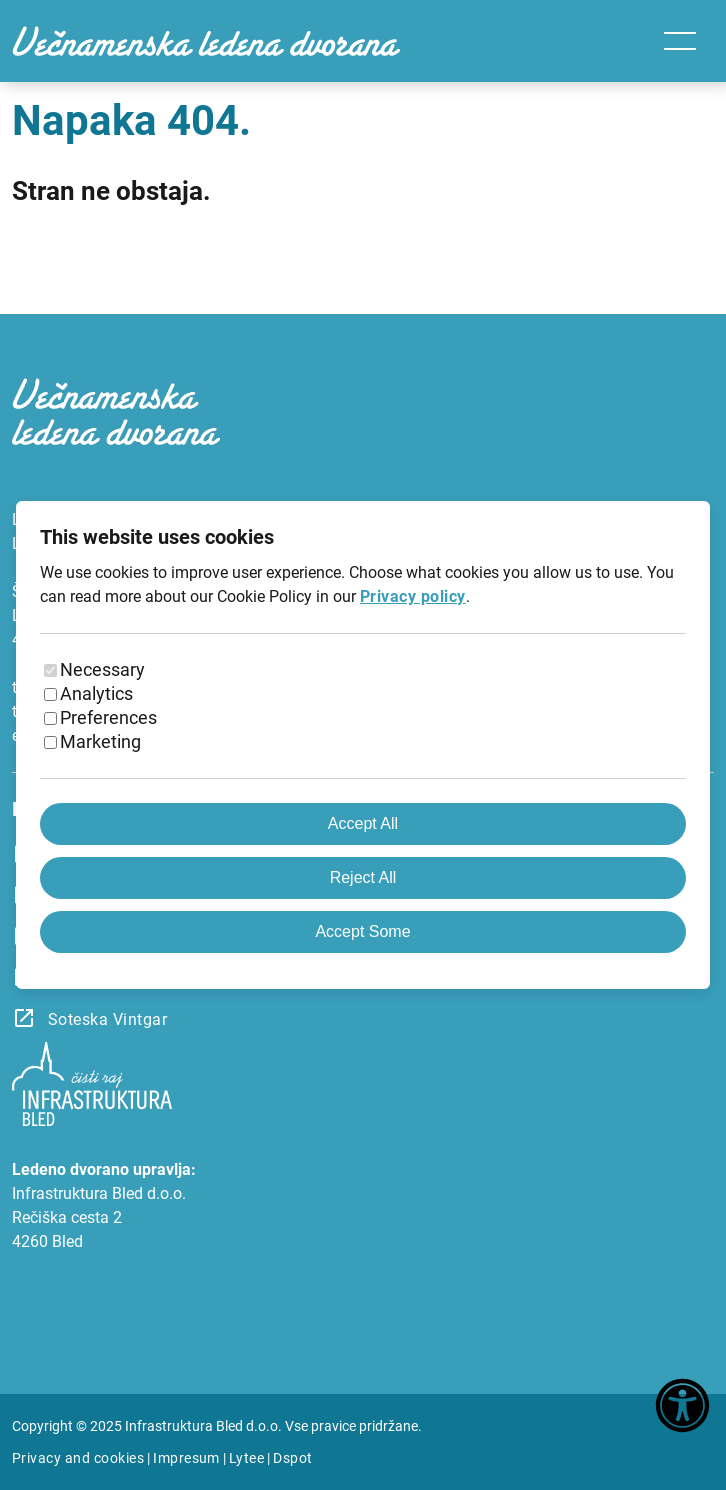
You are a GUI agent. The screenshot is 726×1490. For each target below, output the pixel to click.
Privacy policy (413, 596)
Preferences (108, 717)
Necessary (102, 669)
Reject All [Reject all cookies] (363, 877)
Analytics (96, 693)
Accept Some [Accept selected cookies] (362, 931)
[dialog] (363, 745)
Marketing (100, 741)
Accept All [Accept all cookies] (363, 823)
